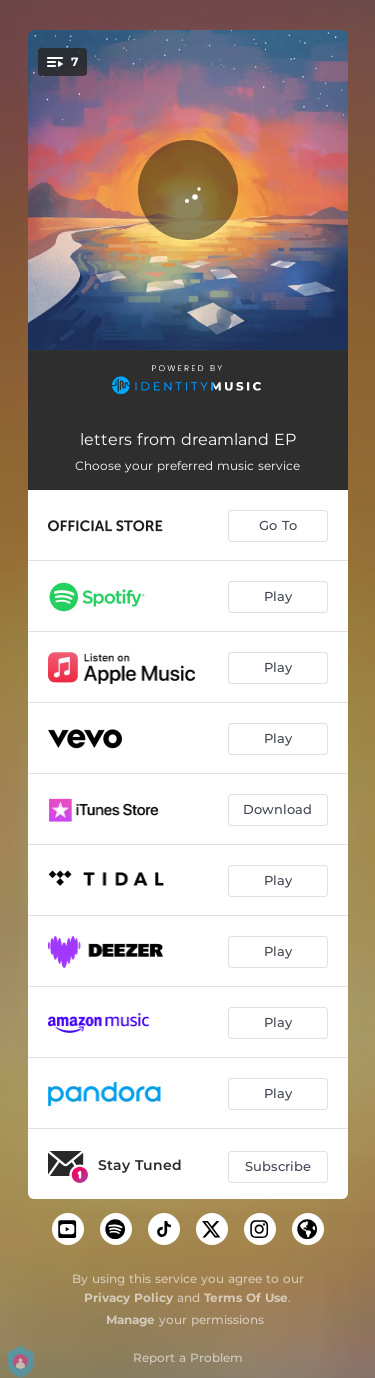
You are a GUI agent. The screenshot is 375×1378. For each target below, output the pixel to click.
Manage (130, 1319)
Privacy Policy (128, 1297)
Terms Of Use (246, 1297)
